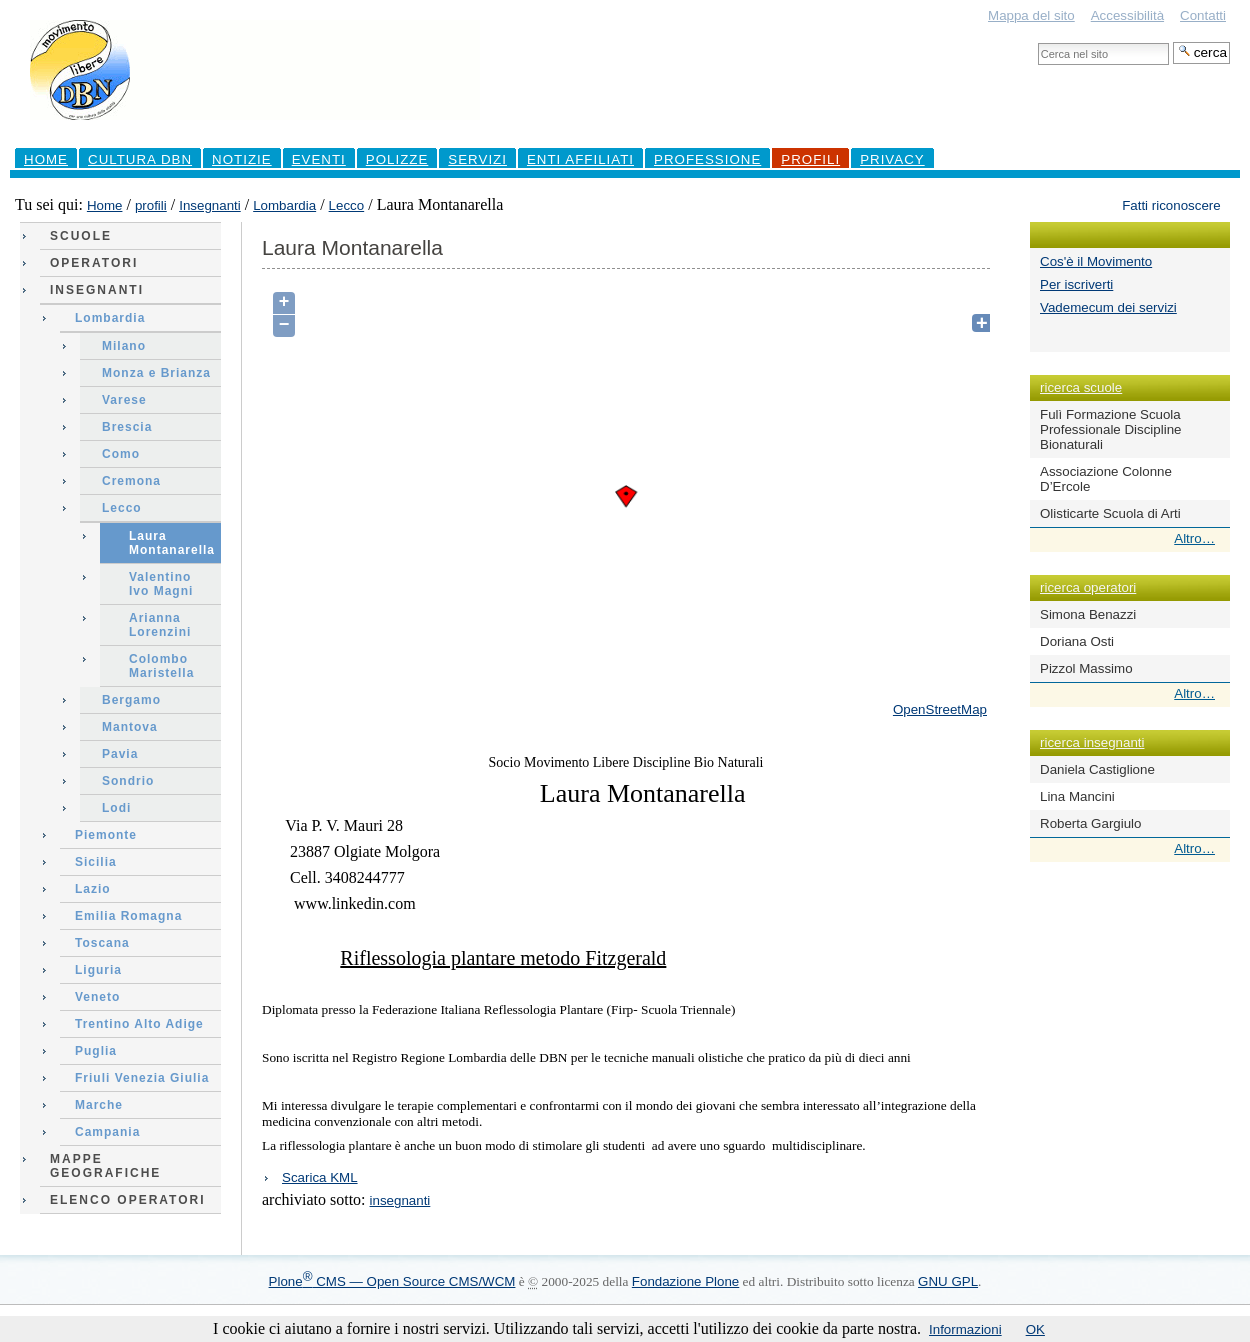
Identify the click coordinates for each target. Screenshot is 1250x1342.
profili (810, 159)
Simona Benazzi (1088, 614)
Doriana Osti (1077, 641)
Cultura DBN (140, 159)
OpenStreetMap (940, 709)
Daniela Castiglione (1097, 769)
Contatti (1203, 15)
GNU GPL (948, 1281)
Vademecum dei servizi (1108, 307)
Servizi (477, 159)
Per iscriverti (1076, 284)
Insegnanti (210, 205)
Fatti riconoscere (1171, 205)
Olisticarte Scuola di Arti (1110, 513)
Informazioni (965, 1329)
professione (707, 159)
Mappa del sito (1031, 15)
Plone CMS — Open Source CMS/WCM (392, 1281)
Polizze (397, 159)
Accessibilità (1127, 15)
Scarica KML (320, 1177)
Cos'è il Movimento (1096, 261)
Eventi (319, 159)
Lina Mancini (1077, 796)
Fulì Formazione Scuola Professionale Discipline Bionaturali (1111, 429)
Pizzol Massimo (1086, 668)
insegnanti (400, 1200)
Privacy (892, 159)
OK (1035, 1329)
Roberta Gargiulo (1091, 823)
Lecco (347, 205)
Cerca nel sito (1037, 41)
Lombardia (284, 205)
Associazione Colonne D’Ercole (1106, 479)
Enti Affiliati (580, 159)
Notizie (242, 159)
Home (46, 159)
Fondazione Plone (685, 1281)
